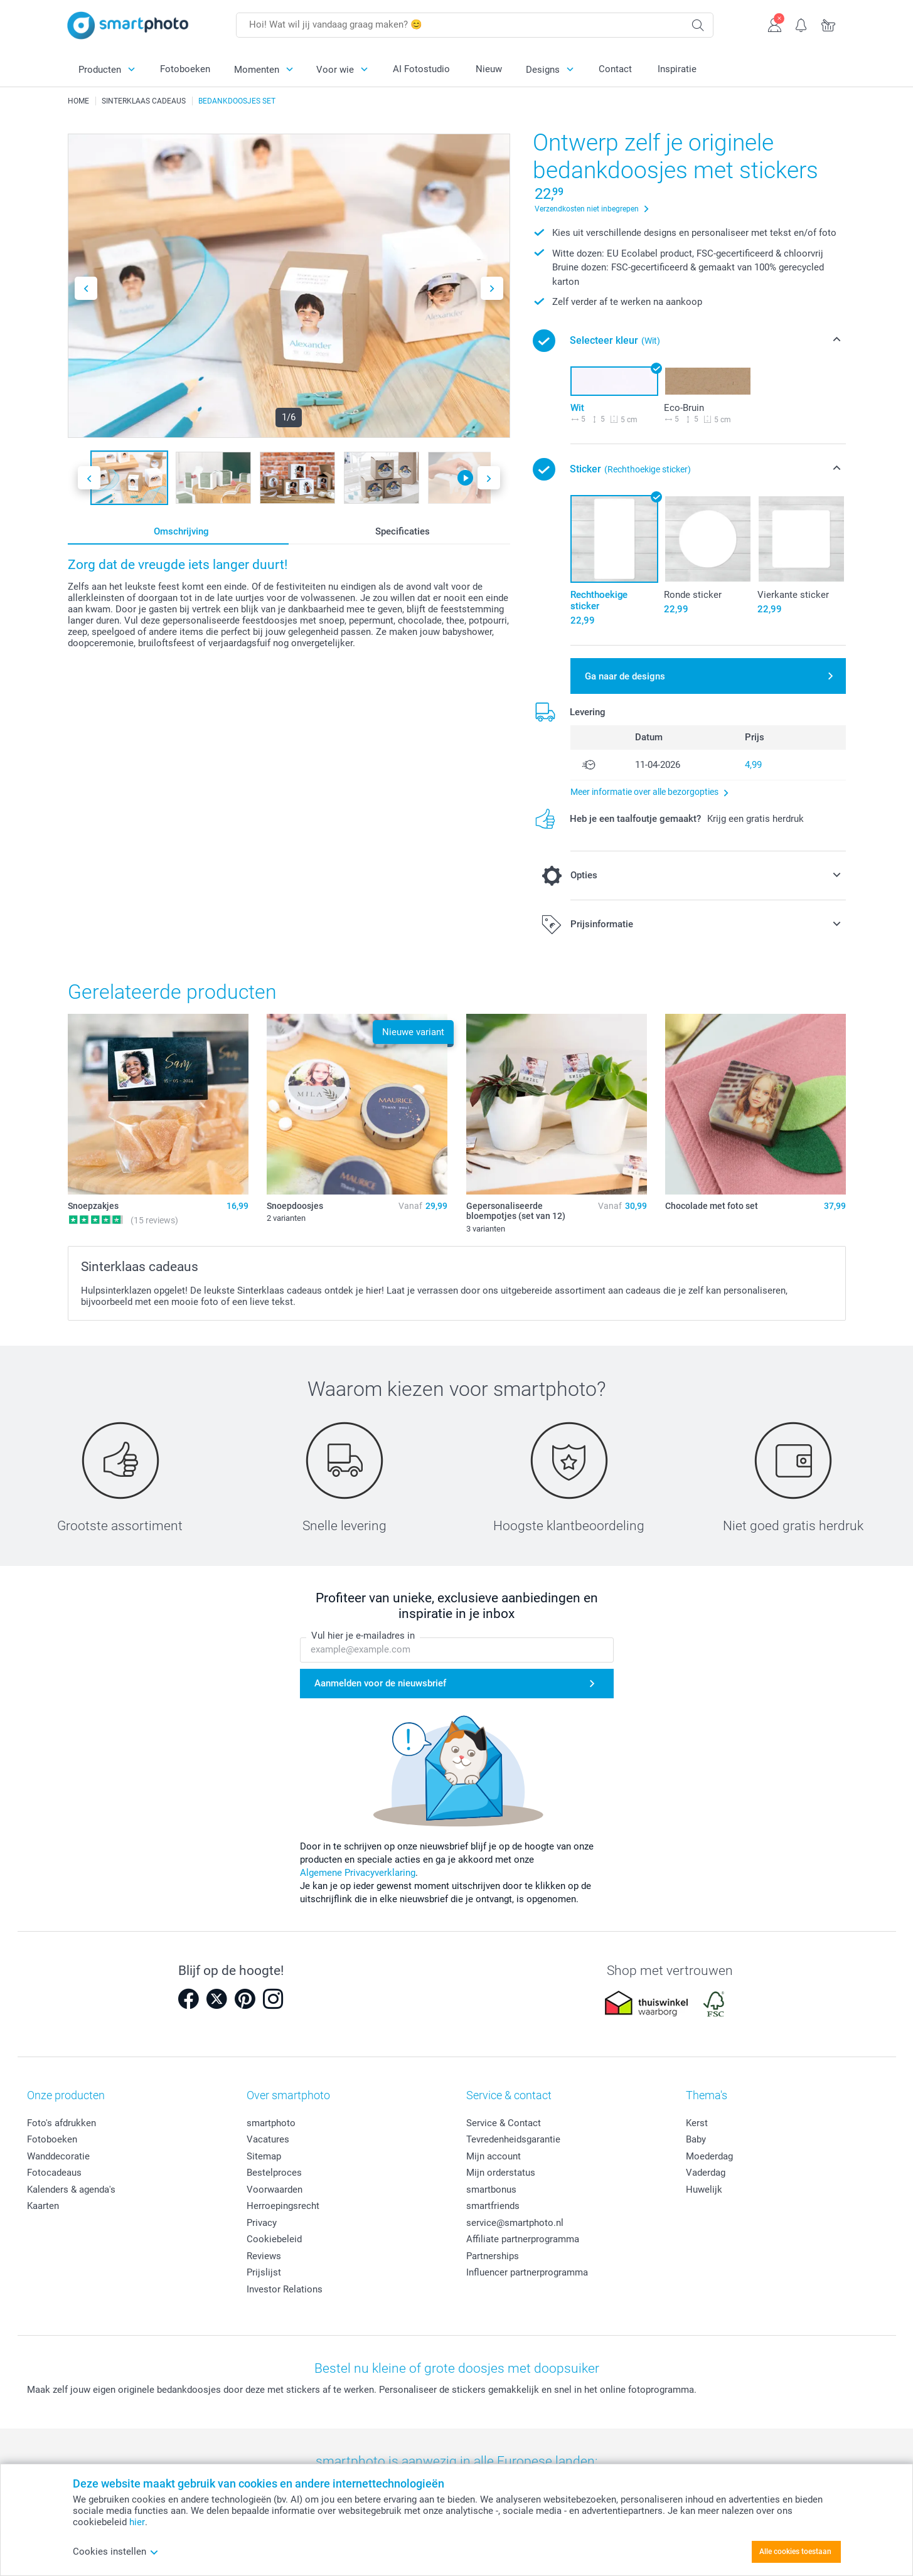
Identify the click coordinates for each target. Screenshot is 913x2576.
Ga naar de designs (625, 676)
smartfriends (493, 2205)
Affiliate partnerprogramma (522, 2239)
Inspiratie (677, 69)
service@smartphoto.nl (514, 2222)
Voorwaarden (274, 2189)
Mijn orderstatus (500, 2172)
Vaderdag (705, 2172)
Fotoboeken (185, 69)
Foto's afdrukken (61, 2123)
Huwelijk (704, 2189)
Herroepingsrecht (283, 2205)
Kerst (697, 2123)
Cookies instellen (116, 2551)
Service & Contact (503, 2123)
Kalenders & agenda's (71, 2189)
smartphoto (271, 2123)
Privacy (262, 2222)
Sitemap (264, 2156)
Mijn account (493, 2156)
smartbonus (491, 2189)
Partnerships (492, 2256)
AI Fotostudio (421, 69)
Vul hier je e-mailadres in (363, 1636)
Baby (696, 2139)
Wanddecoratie (58, 2156)
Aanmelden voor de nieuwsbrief (380, 1683)
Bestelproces (274, 2172)
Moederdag (709, 2156)
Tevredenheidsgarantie (513, 2139)
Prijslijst (264, 2272)
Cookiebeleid (274, 2239)
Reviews (264, 2256)
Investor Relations (285, 2289)
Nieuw (489, 69)
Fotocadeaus (54, 2172)
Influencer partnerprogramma (527, 2272)
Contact (615, 69)
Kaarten (43, 2205)
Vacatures (268, 2139)
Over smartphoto (288, 2095)
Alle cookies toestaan (795, 2551)
